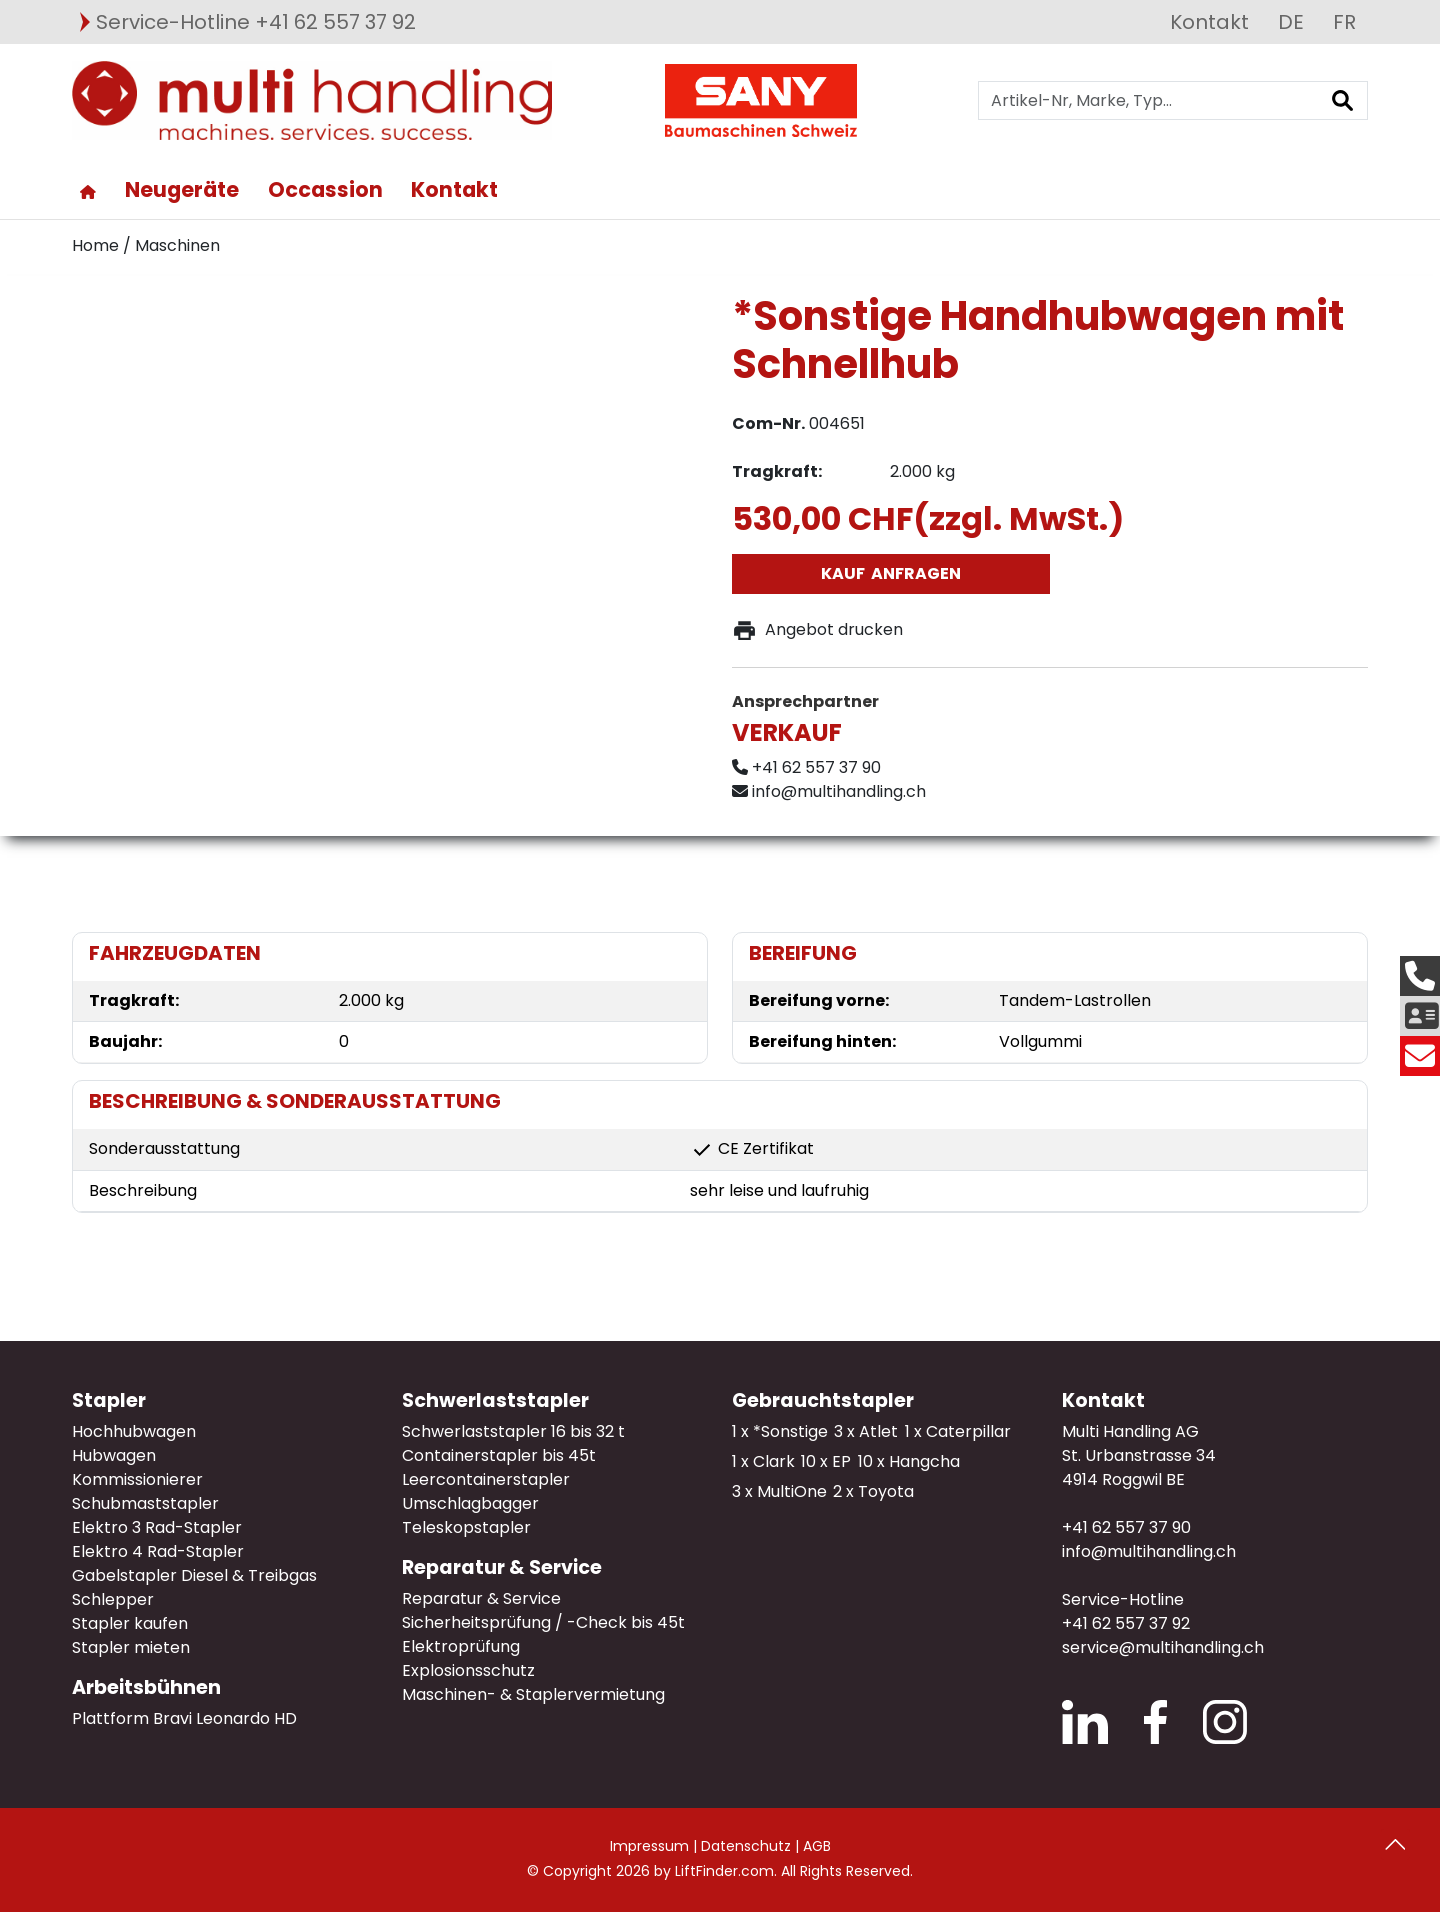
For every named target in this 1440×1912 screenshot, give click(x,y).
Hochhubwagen (134, 1431)
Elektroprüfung (461, 1646)
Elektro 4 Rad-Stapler (158, 1551)
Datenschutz (746, 1846)
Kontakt (1209, 22)
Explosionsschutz (468, 1670)
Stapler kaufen (130, 1623)
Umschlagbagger (470, 1503)
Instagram (1225, 1722)
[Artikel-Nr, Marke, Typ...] (1148, 100)
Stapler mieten (131, 1647)
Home (95, 245)
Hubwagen (114, 1455)
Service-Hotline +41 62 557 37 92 (256, 22)
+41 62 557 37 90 (1126, 1527)
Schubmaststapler (145, 1503)
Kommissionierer (137, 1479)
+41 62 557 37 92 (1126, 1623)
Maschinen (177, 245)
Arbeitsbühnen (146, 1687)
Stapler (109, 1400)
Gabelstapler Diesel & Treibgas (194, 1575)
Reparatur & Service (502, 1567)
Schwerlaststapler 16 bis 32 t (513, 1431)
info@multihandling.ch (1149, 1551)
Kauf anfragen (891, 573)
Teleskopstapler (466, 1527)
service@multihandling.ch (1163, 1647)
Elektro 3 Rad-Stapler (157, 1527)
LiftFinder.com (724, 1871)
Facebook (1155, 1722)
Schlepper (113, 1599)
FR (1344, 22)
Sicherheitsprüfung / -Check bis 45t (543, 1622)
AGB (817, 1846)
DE (1291, 22)
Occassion (325, 189)
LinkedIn (1085, 1722)
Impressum (649, 1846)
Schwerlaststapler (495, 1400)
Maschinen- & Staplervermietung (533, 1694)
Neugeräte (182, 189)
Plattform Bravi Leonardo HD (184, 1718)
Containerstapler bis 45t (499, 1455)
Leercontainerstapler (486, 1479)
